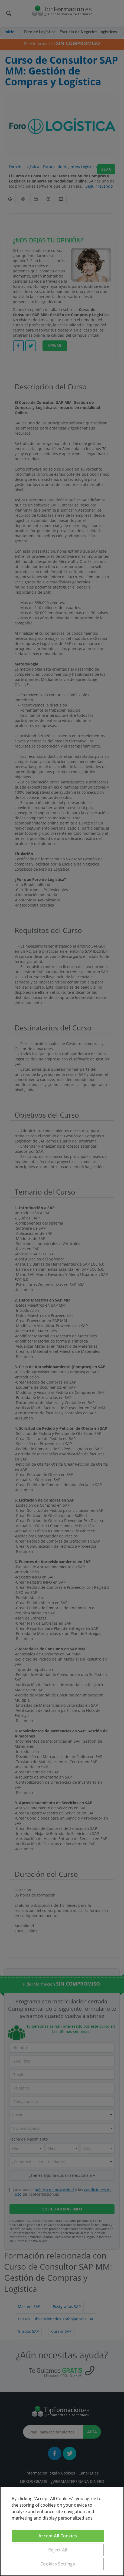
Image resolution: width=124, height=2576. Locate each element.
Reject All (57, 2550)
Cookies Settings (57, 2564)
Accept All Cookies (57, 2536)
